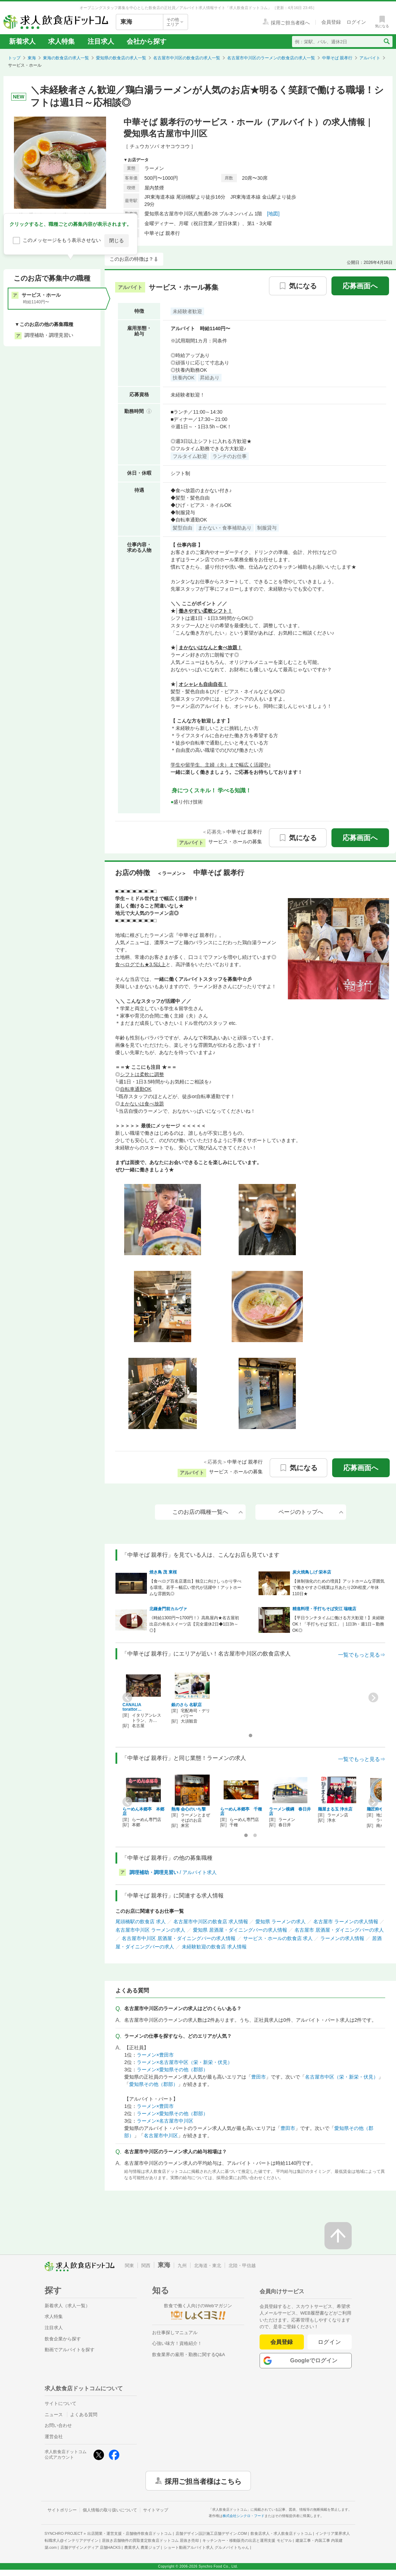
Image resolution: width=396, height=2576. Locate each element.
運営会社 (54, 2436)
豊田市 (258, 2077)
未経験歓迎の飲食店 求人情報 (214, 1946)
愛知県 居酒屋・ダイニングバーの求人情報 (240, 1930)
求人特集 (61, 41)
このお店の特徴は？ (132, 259)
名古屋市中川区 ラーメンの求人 (150, 1930)
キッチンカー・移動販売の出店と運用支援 (247, 2540)
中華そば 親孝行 (337, 57)
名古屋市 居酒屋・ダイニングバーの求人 (339, 1930)
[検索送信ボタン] (386, 41)
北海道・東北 (207, 2265)
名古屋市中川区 (161, 2135)
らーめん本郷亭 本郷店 (143, 1811)
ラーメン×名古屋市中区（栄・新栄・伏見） (184, 2062)
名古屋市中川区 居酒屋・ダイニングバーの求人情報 (179, 1938)
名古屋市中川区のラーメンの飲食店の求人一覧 (271, 57)
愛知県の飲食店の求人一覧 (121, 57)
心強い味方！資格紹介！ (177, 2343)
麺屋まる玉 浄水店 (335, 1809)
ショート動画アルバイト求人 (206, 2547)
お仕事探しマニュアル (174, 2332)
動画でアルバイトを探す (70, 2349)
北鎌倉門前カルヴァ (168, 1608)
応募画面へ (360, 286)
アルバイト (369, 57)
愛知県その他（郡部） (153, 2084)
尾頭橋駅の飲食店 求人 (140, 1921)
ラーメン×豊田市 (155, 2055)
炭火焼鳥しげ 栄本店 (311, 1572)
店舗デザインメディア (90, 2547)
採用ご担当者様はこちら (203, 2480)
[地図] (273, 213)
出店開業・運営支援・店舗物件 (129, 2533)
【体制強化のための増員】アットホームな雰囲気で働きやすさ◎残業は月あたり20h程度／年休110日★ (338, 1587)
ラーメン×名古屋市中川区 (165, 2121)
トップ (14, 57)
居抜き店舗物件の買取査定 (150, 2540)
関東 (129, 2265)
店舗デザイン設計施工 (211, 2533)
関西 (145, 2265)
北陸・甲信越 (242, 2265)
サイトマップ (155, 2510)
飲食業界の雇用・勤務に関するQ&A (188, 2354)
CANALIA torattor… (133, 1707)
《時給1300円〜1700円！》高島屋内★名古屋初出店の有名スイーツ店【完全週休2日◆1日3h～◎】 (194, 1624)
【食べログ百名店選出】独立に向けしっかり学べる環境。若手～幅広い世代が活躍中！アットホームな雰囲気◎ (195, 1587)
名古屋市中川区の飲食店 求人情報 (210, 1921)
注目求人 (101, 41)
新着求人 (22, 41)
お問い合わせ (58, 2425)
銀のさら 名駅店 (186, 1704)
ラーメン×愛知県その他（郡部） (172, 2069)
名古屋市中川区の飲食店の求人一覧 (186, 57)
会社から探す (146, 41)
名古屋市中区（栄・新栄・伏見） (341, 2077)
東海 (32, 57)
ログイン (329, 2342)
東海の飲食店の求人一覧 (66, 57)
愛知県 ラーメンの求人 (280, 1921)
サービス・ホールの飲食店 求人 (278, 1938)
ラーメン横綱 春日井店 (290, 1811)
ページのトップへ (310, 1512)
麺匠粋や (375, 1809)
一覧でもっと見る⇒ (361, 1655)
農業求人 (142, 2547)
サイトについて (60, 2403)
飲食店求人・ (281, 2533)
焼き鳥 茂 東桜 (163, 1572)
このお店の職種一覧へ (207, 1512)
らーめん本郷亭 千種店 (241, 1811)
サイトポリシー (62, 2510)
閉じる (116, 240)
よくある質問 (83, 2414)
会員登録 (281, 2342)
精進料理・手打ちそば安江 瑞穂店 (324, 1608)
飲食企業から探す (63, 2338)
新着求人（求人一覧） (67, 2305)
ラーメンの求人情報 (342, 1938)
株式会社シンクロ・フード (243, 2516)
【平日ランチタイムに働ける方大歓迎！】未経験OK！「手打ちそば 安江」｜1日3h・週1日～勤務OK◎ (338, 1624)
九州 (182, 2265)
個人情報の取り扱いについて (110, 2510)
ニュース (54, 2414)
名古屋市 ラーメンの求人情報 (345, 1921)
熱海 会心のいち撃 (188, 1809)
